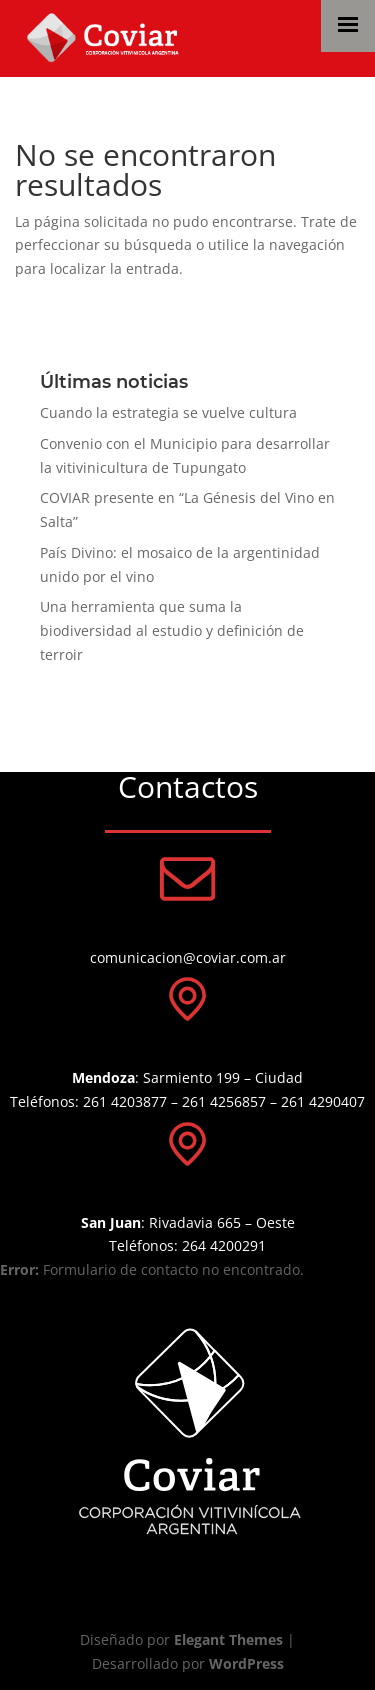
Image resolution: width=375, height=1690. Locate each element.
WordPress (246, 1663)
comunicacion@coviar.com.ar (188, 957)
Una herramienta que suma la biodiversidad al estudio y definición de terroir (172, 630)
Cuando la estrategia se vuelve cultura (168, 412)
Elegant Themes (228, 1639)
